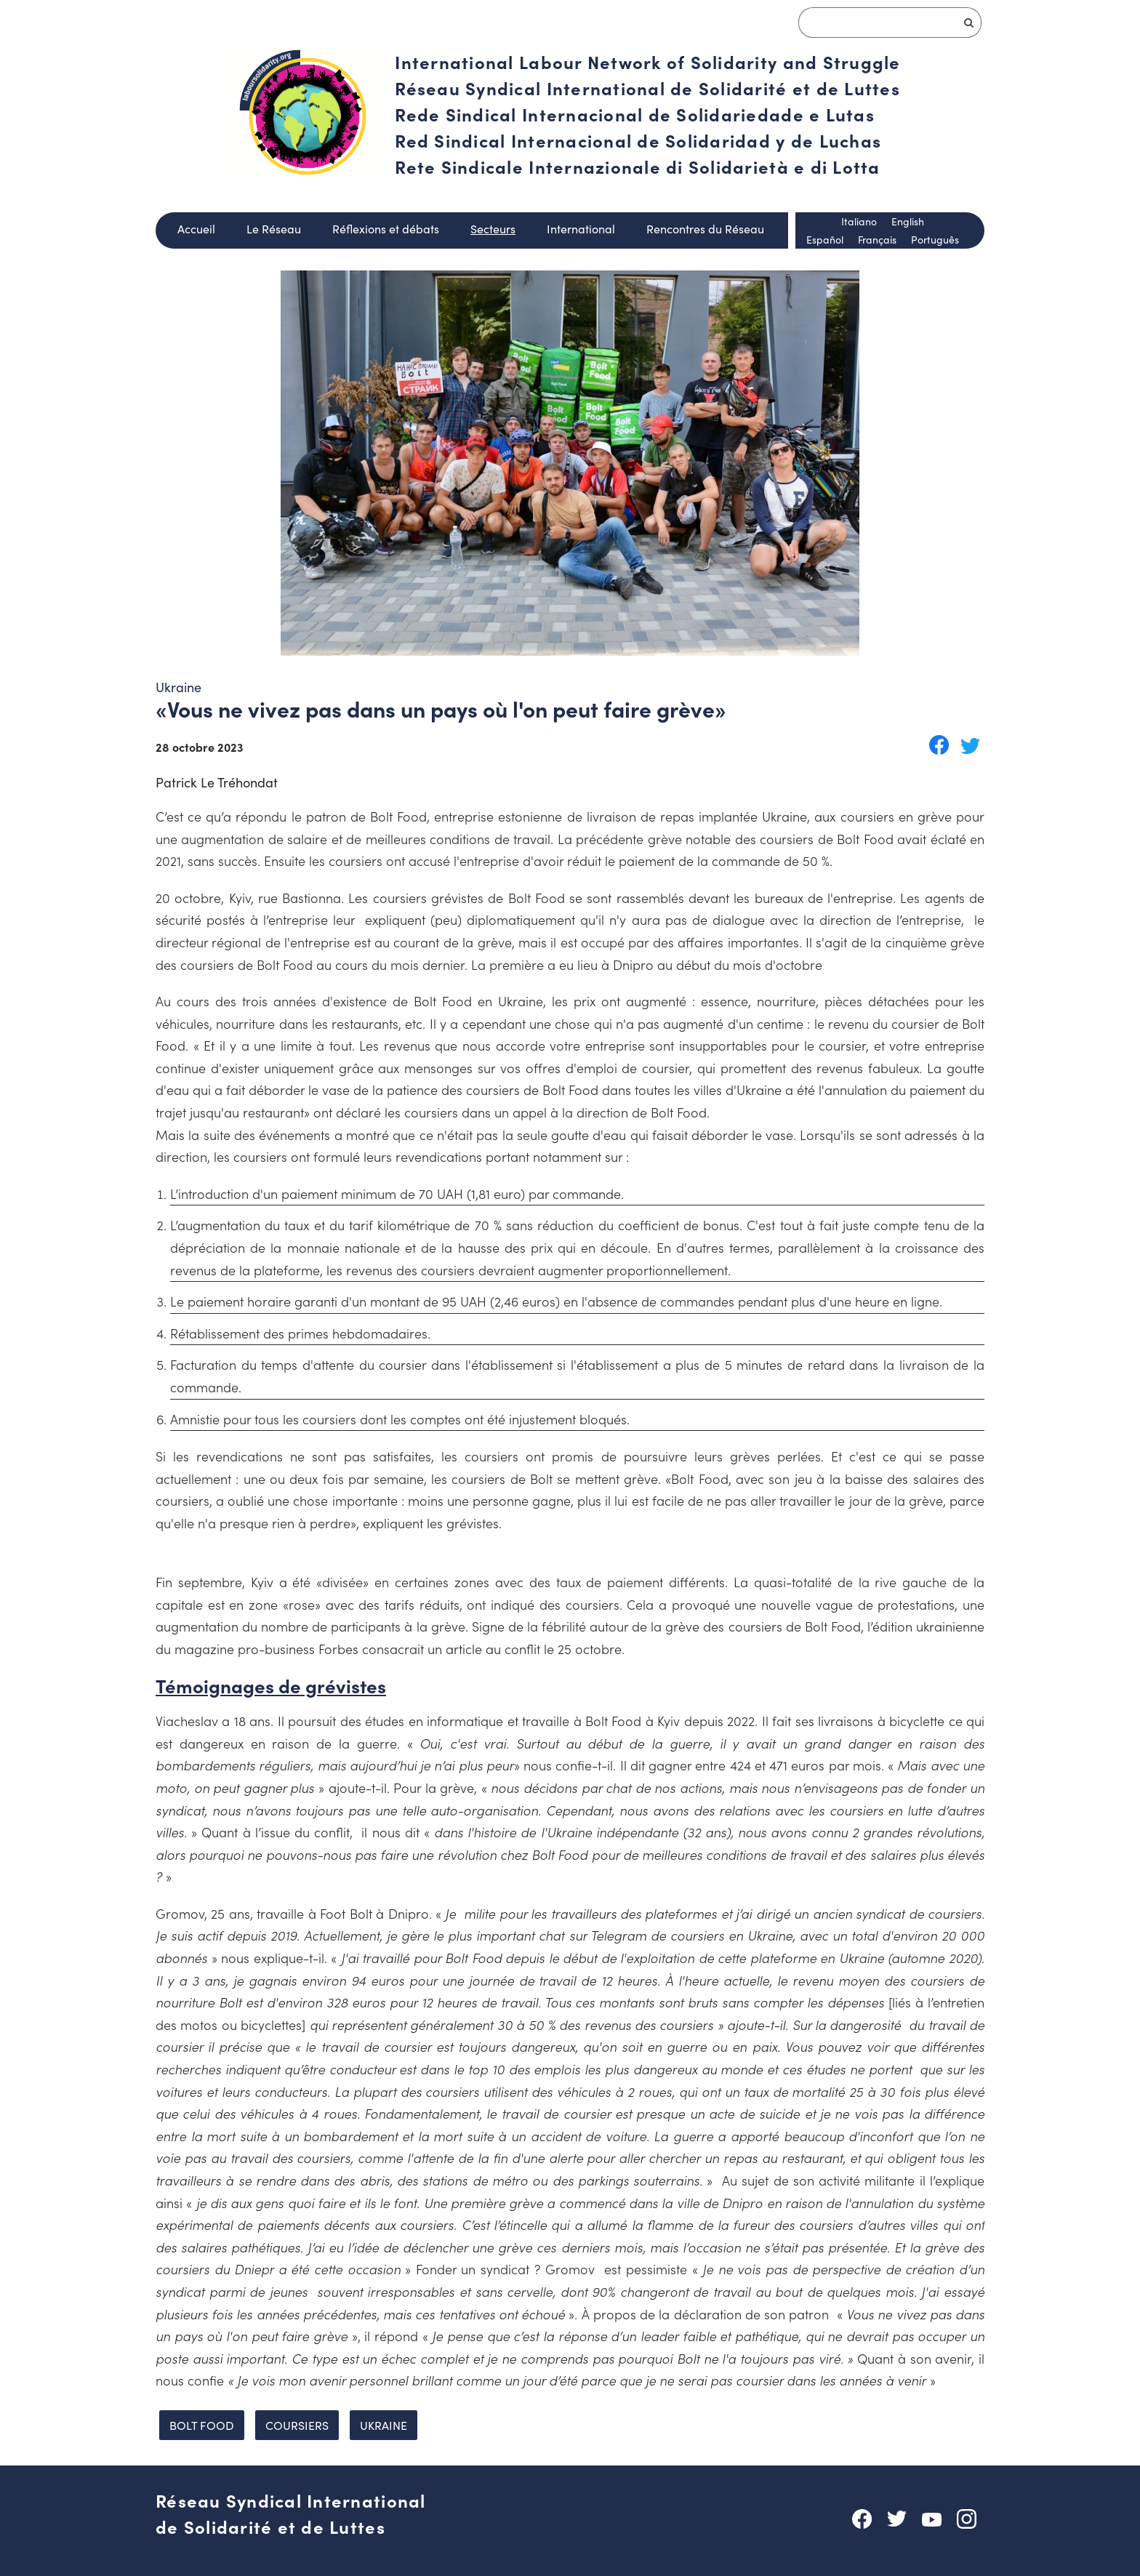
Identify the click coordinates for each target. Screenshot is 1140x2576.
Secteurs (492, 228)
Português (935, 239)
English (907, 221)
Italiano (859, 221)
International (581, 228)
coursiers (297, 2425)
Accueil (196, 228)
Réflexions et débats (385, 228)
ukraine (383, 2425)
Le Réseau (273, 228)
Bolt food (201, 2425)
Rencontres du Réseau (705, 228)
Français (877, 239)
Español (824, 239)
